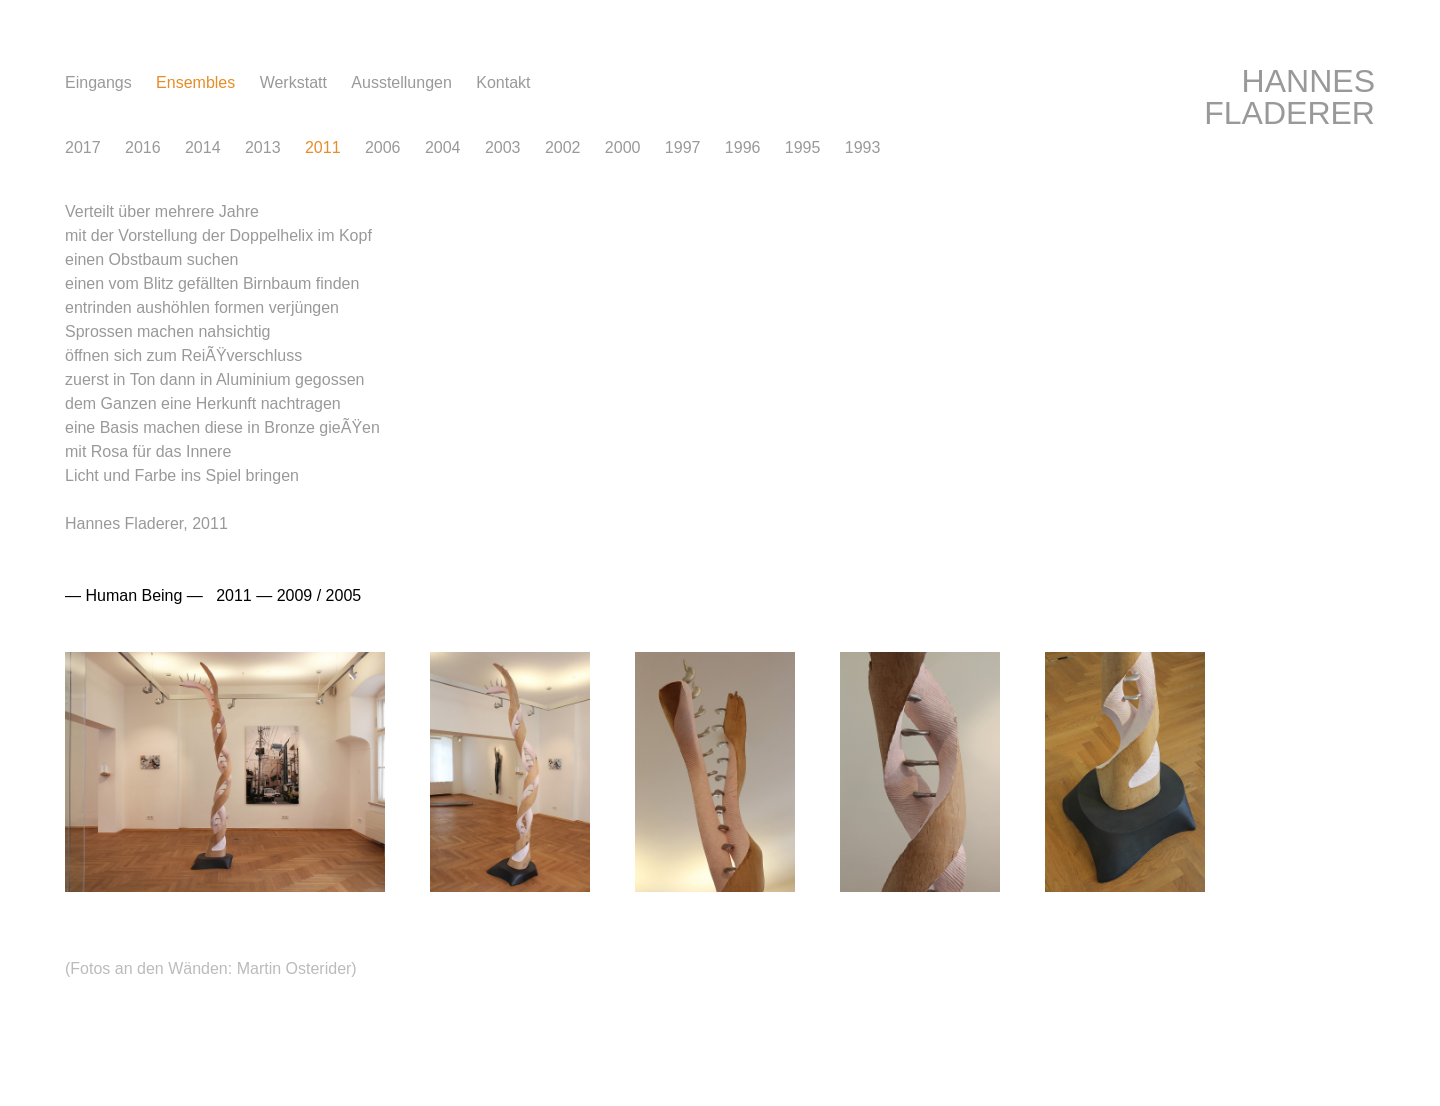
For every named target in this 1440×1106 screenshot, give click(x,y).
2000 (623, 147)
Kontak (503, 82)
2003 (503, 147)
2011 (323, 147)
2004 (443, 147)
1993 (863, 147)
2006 (383, 147)
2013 (263, 147)
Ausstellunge (401, 82)
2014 (203, 147)
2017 (83, 147)
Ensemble (195, 82)
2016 (143, 147)
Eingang (98, 82)
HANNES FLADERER (1289, 97)
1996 (743, 147)
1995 (803, 147)
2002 (563, 147)
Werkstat (293, 82)
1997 (683, 147)
